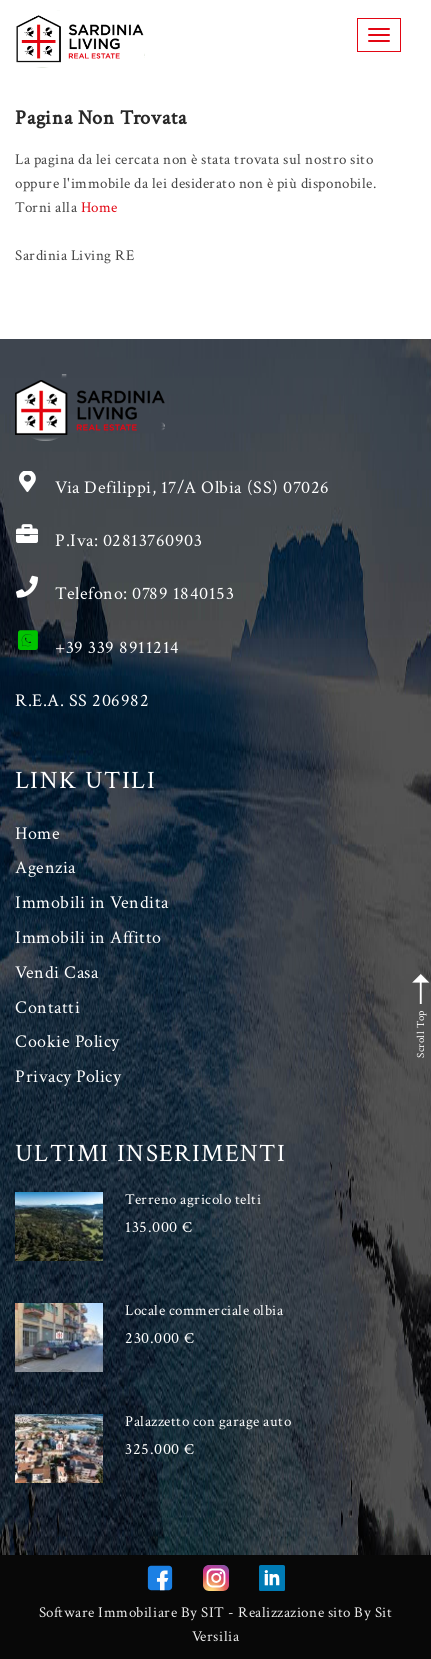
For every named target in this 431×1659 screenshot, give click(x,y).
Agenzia (45, 867)
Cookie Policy (67, 1041)
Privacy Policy (68, 1076)
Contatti (47, 1007)
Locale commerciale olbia (204, 1310)
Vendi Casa (56, 972)
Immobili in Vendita (92, 902)
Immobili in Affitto (88, 937)
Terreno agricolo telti (193, 1199)
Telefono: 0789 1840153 (144, 593)
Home (99, 207)
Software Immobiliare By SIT (132, 1612)
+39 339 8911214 (117, 647)
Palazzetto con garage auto (208, 1421)
